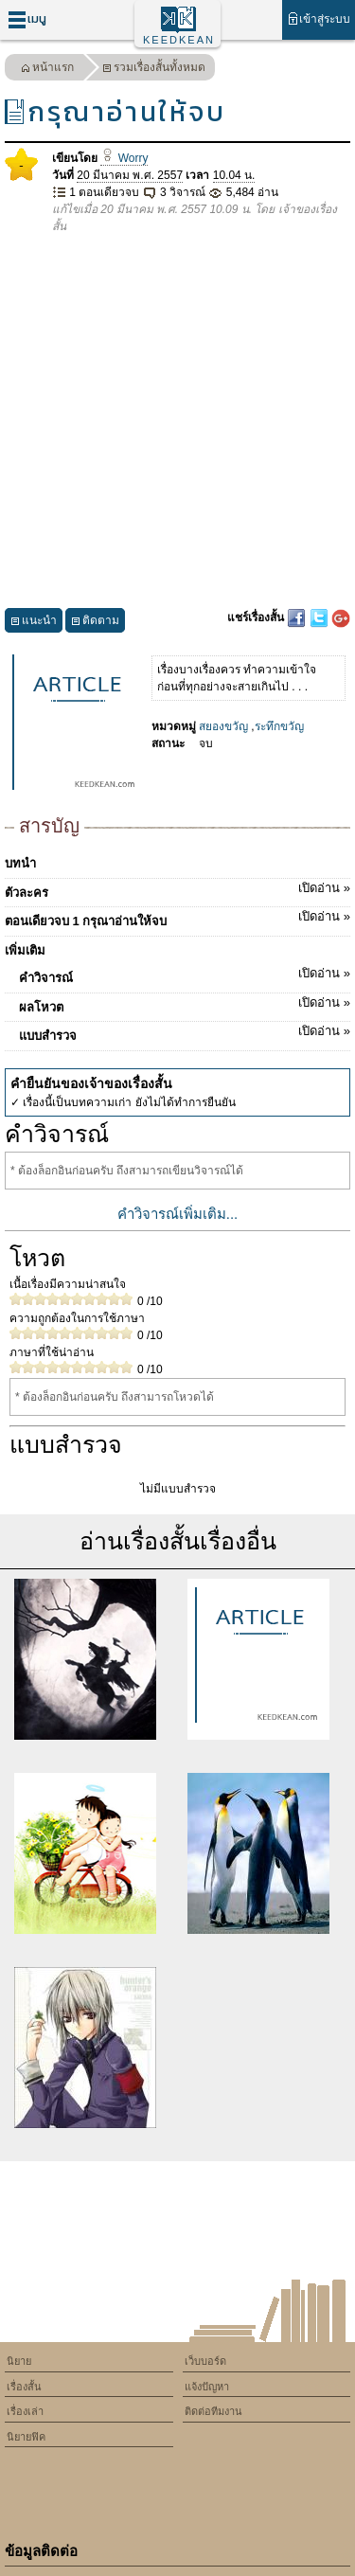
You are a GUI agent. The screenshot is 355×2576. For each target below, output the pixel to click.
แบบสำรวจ (184, 1032)
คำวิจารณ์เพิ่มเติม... (178, 1214)
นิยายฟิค (26, 2436)
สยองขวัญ (223, 726)
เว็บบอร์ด (205, 2361)
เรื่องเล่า (25, 2411)
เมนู (27, 19)
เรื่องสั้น (24, 2386)
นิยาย (19, 2361)
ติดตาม (95, 623)
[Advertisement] (177, 421)
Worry (124, 158)
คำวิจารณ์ (184, 974)
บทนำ (20, 863)
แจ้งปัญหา (207, 2386)
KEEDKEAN (179, 39)
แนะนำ (33, 623)
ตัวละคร (177, 889)
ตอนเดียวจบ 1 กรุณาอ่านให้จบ (177, 917)
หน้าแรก (47, 70)
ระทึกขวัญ (279, 726)
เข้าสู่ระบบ (318, 18)
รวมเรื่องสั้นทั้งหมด (153, 70)
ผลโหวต (184, 1003)
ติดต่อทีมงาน (213, 2411)
